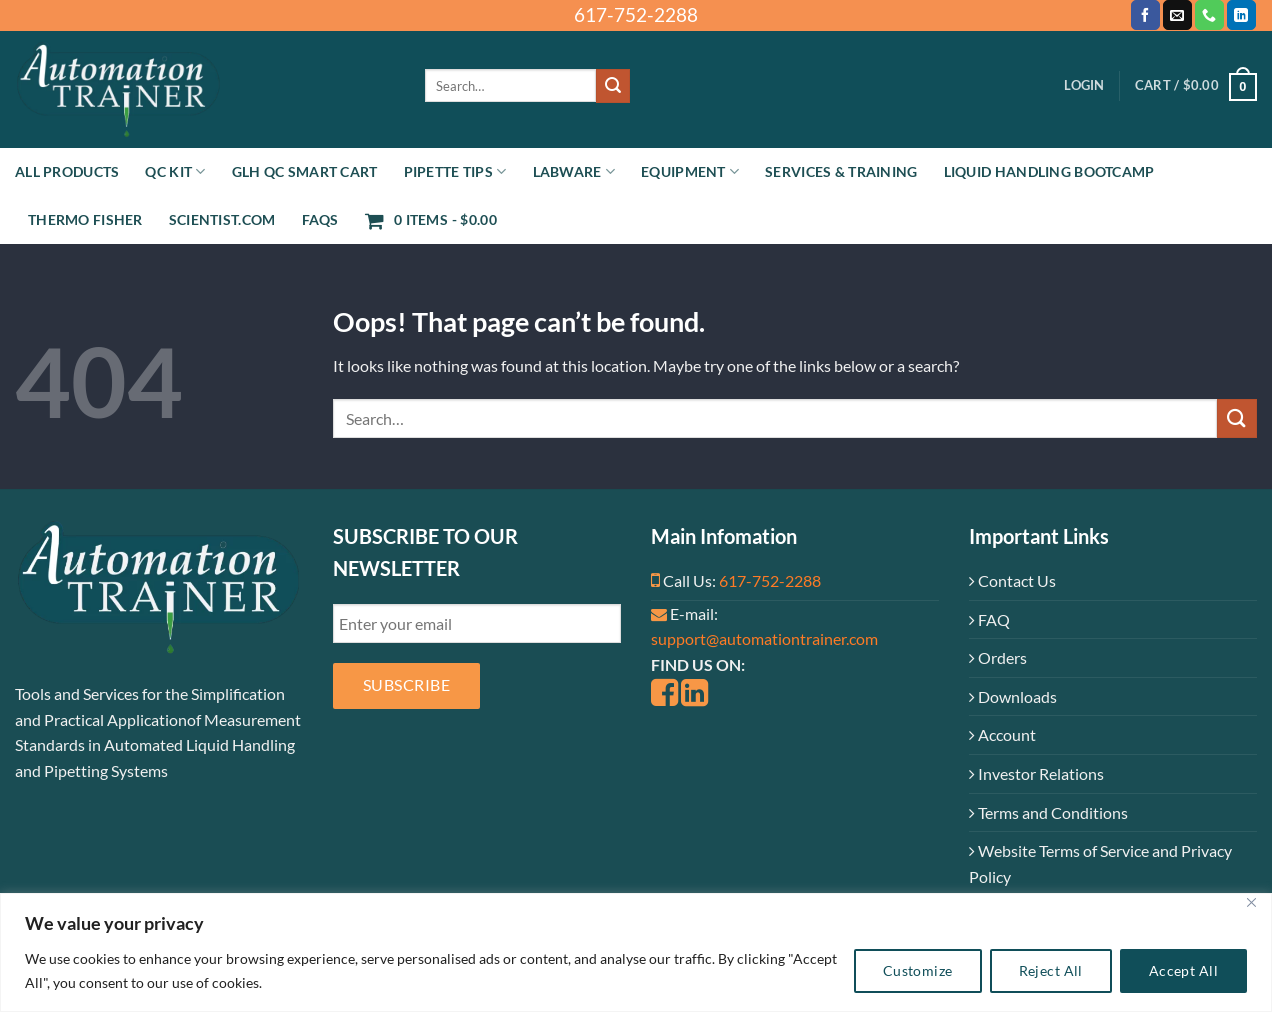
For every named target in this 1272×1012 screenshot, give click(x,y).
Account (1002, 734)
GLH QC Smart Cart (305, 171)
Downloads (1013, 696)
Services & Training (841, 171)
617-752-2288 (770, 580)
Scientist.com (222, 219)
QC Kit (175, 171)
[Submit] (613, 86)
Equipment (690, 171)
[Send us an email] (1177, 15)
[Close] (1251, 902)
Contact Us (1012, 580)
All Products (67, 171)
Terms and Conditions (1048, 812)
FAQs (320, 219)
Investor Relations (1036, 773)
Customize (918, 970)
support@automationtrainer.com (764, 638)
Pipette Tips (455, 171)
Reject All (1051, 970)
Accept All (1183, 970)
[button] (1084, 85)
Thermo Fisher (85, 219)
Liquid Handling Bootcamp (1049, 171)
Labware (574, 171)
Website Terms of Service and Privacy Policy (1100, 863)
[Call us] (1209, 15)
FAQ (989, 619)
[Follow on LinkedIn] (1241, 15)
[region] (636, 952)
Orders (998, 657)
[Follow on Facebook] (1145, 15)
